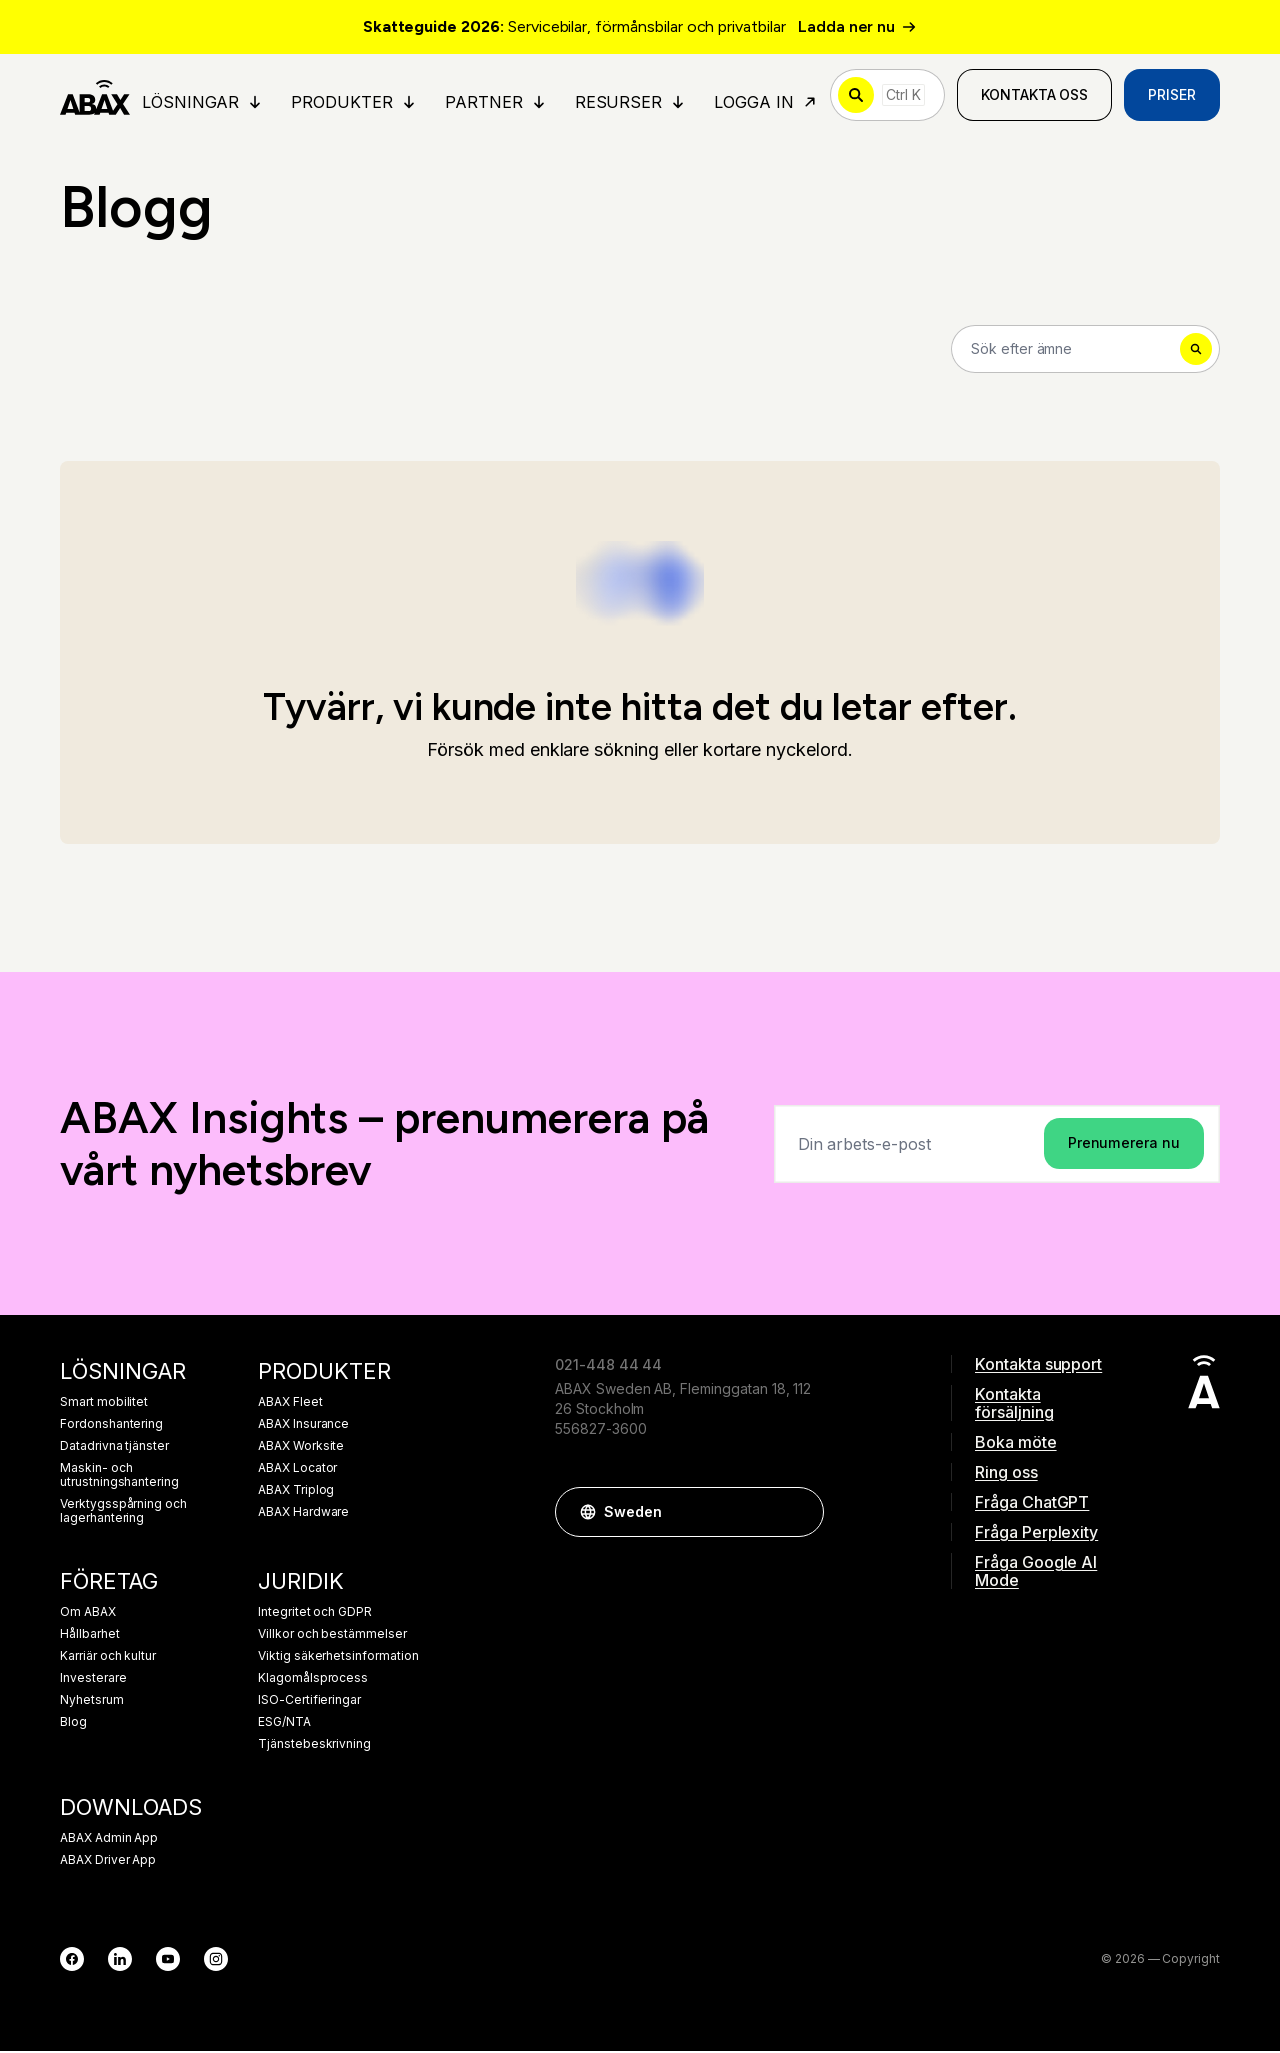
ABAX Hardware (303, 1514)
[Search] (1085, 350)
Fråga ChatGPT (1032, 1504)
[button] (799, 1514)
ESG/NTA (284, 1724)
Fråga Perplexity (1036, 1534)
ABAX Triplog (296, 1492)
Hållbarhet (90, 1636)
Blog (73, 1724)
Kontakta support (1038, 1366)
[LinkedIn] (120, 1961)
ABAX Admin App (109, 1840)
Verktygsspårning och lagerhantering (123, 1513)
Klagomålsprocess (313, 1680)
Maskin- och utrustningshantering (119, 1477)
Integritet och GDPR (315, 1614)
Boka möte (1016, 1444)
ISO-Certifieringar (309, 1702)
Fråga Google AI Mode (1036, 1573)
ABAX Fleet (290, 1404)
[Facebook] (72, 1961)
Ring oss (1006, 1474)
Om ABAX (88, 1614)
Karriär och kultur (108, 1658)
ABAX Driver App (108, 1862)
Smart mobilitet (104, 1404)
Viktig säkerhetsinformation (338, 1658)
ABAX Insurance (303, 1426)
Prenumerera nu (1124, 1144)
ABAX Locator (297, 1470)
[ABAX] (95, 96)
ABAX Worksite (301, 1448)
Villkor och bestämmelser (332, 1636)
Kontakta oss (1034, 95)
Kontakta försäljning (1014, 1405)
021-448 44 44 (608, 1366)
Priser (1172, 95)
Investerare (93, 1680)
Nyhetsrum (92, 1702)
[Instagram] (216, 1961)
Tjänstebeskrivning (314, 1746)
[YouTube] (168, 1961)
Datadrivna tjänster (114, 1448)
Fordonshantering (111, 1426)
